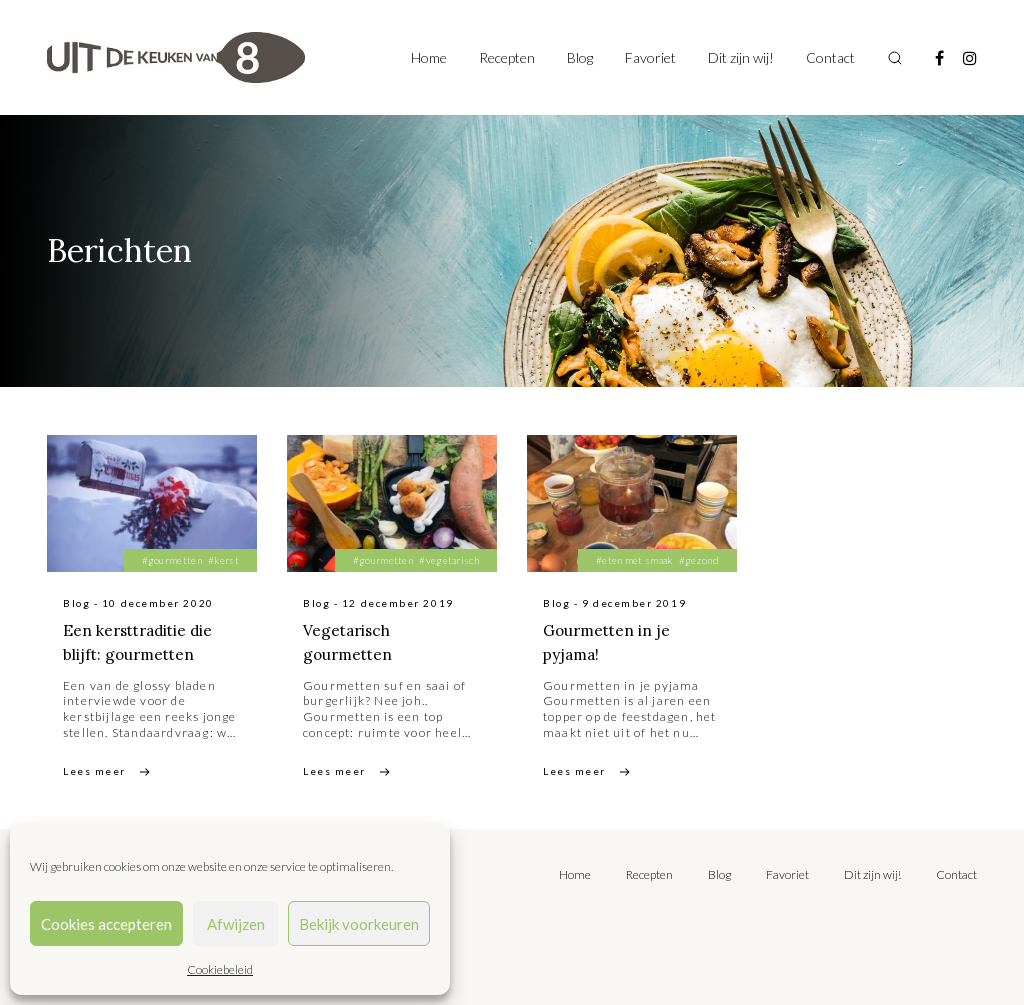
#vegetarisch (449, 560)
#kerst (223, 560)
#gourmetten (172, 560)
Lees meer (94, 771)
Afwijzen (236, 924)
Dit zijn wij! (741, 57)
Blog (580, 57)
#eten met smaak (634, 560)
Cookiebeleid (220, 969)
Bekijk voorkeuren (359, 924)
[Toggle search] (895, 58)
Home (429, 57)
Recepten (507, 57)
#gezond (699, 560)
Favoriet (650, 57)
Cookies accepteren (106, 924)
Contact (830, 57)
